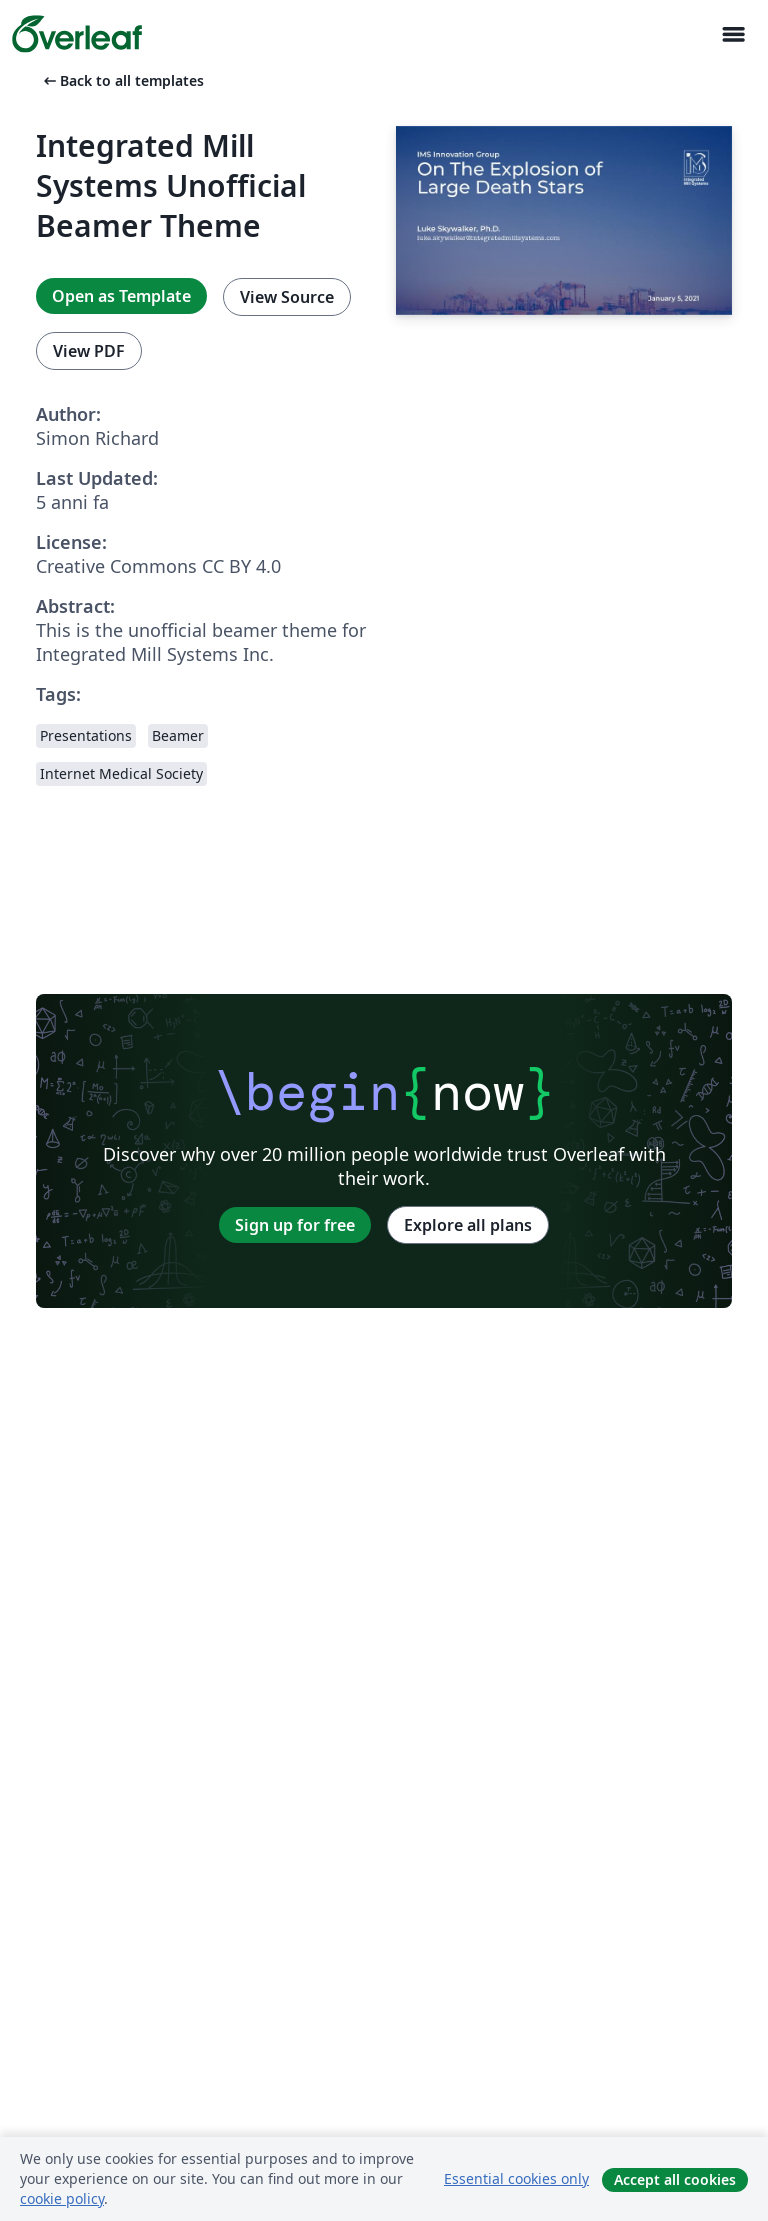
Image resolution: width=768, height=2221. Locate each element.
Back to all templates (122, 80)
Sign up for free (295, 1225)
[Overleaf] (77, 34)
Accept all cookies (675, 2179)
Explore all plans (468, 1225)
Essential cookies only (516, 2178)
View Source (287, 297)
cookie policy (62, 2198)
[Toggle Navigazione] (733, 34)
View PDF (89, 351)
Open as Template (121, 296)
